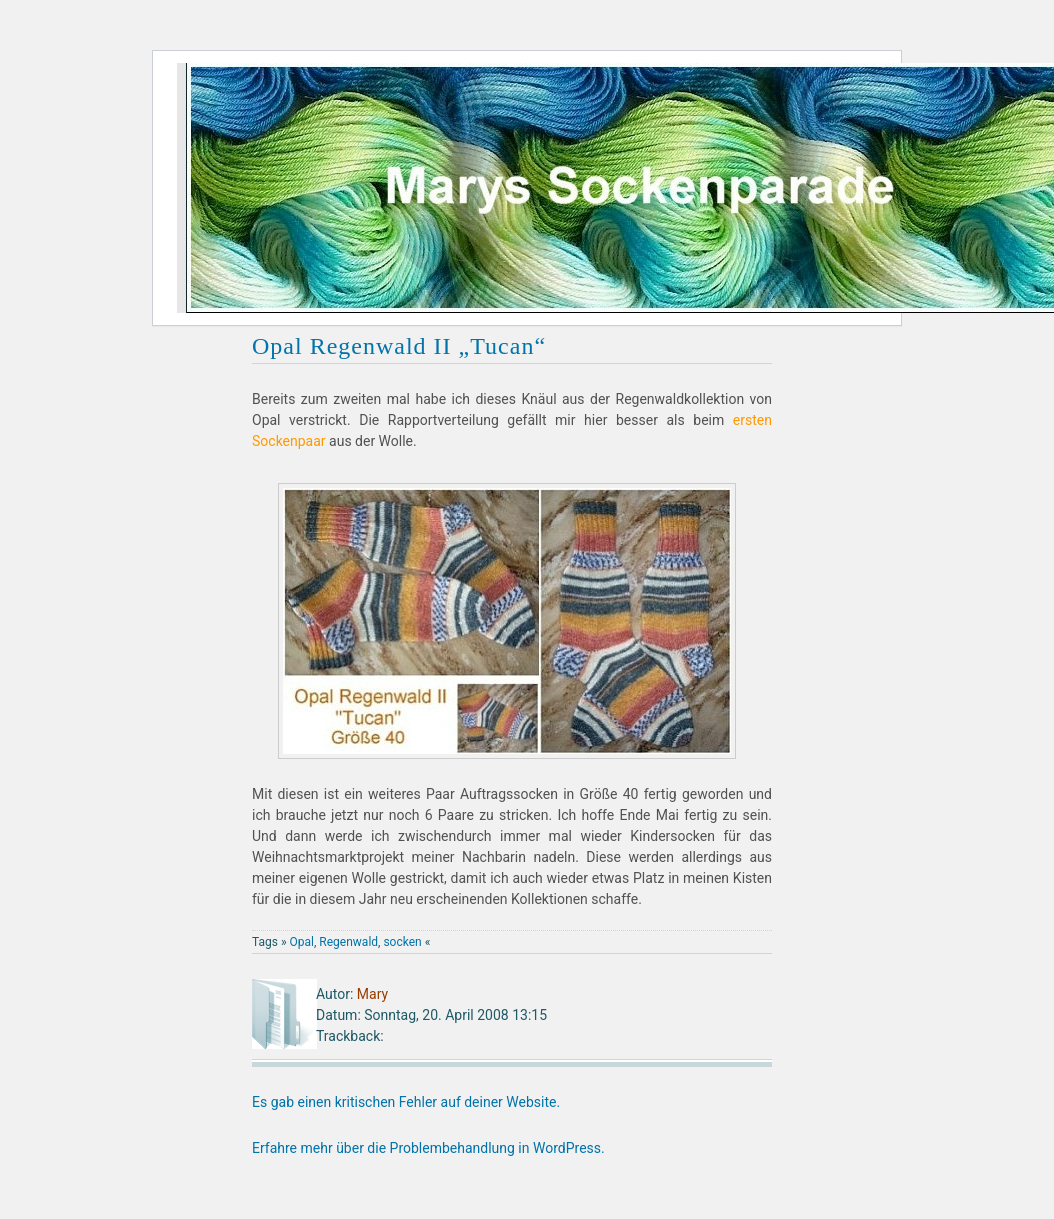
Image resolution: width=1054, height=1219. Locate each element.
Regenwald (348, 942)
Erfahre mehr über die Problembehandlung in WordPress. (428, 1148)
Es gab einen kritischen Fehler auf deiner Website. (406, 1102)
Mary (372, 994)
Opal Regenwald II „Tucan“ (399, 346)
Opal (302, 942)
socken (402, 942)
